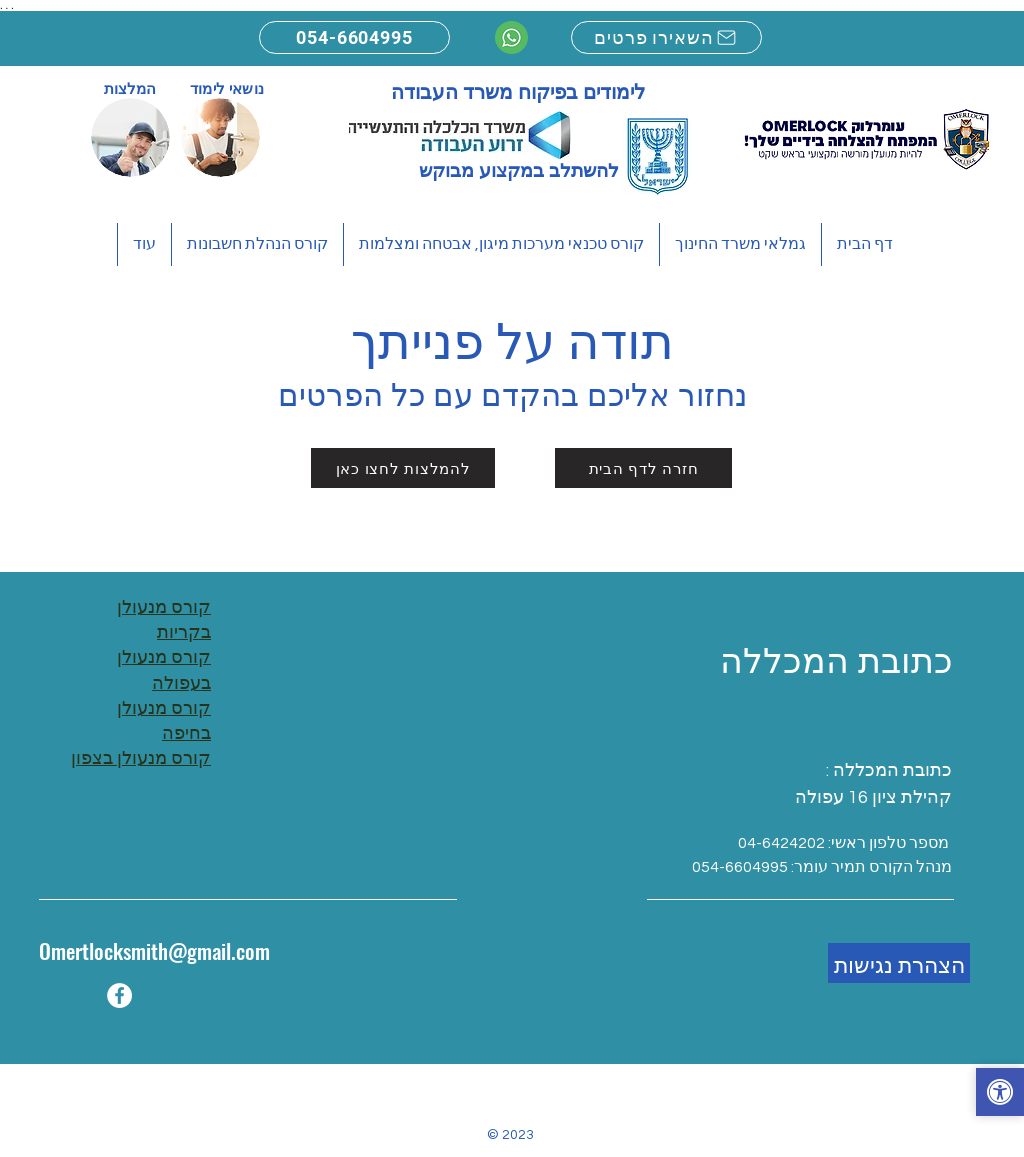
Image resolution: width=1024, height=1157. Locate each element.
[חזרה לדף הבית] (643, 468)
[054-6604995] (354, 37)
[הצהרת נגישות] (899, 963)
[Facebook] (119, 995)
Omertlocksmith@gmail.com (154, 950)
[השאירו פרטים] (666, 37)
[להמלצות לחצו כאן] (403, 468)
